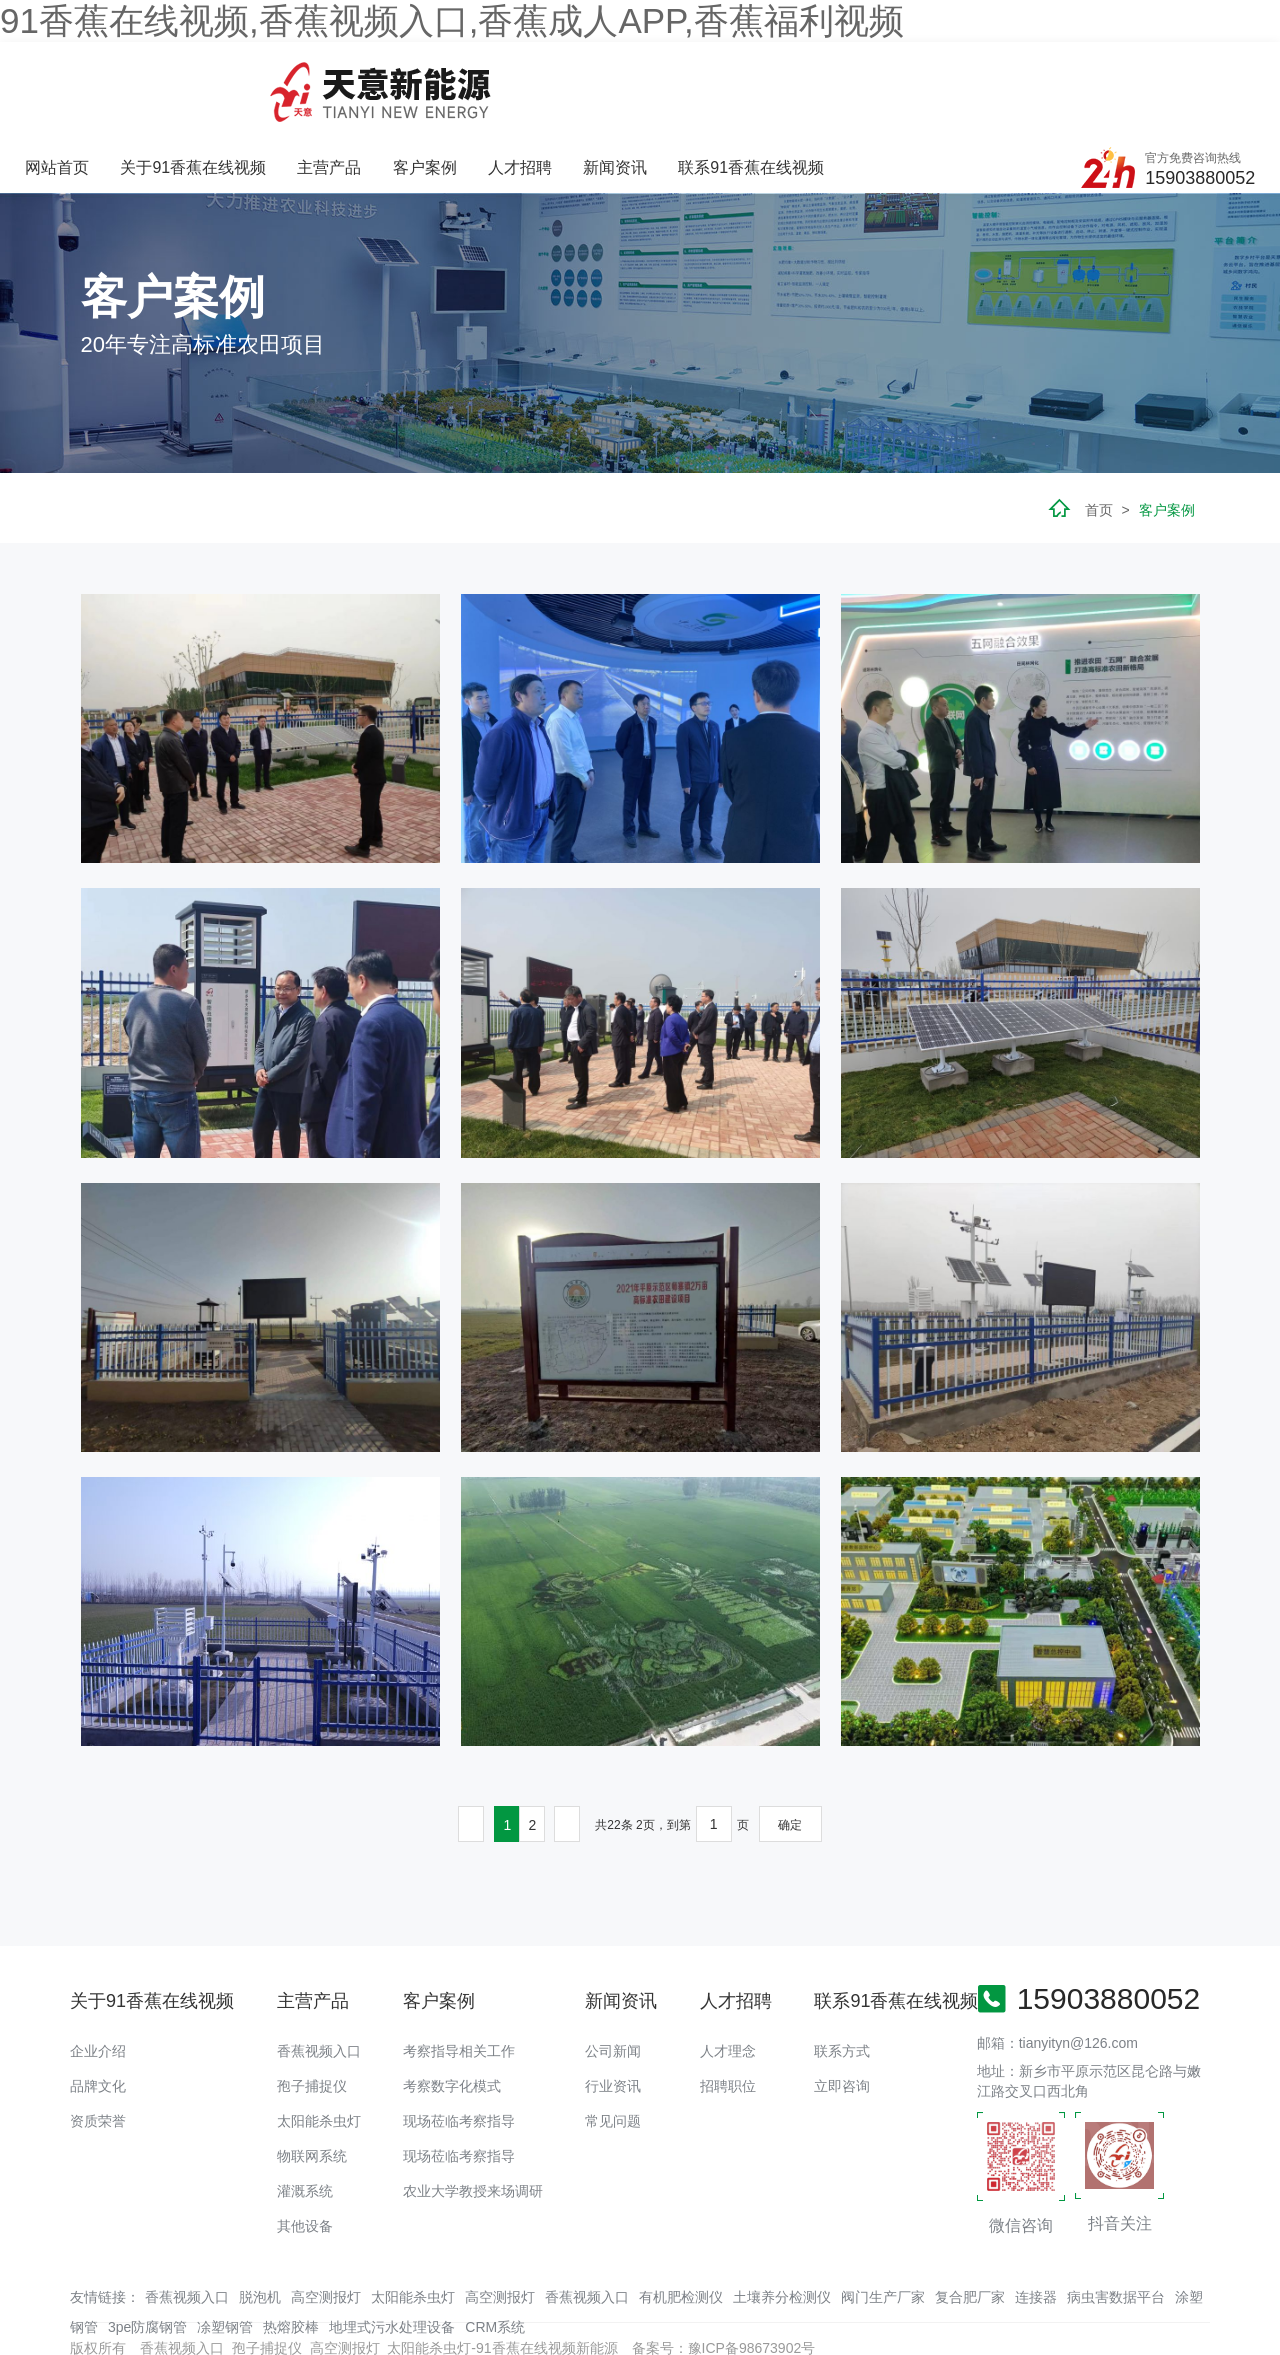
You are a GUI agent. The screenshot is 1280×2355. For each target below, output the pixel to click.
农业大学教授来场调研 (473, 2112)
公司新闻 (613, 1972)
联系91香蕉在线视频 (964, 77)
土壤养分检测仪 (782, 2219)
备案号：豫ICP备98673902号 (724, 2270)
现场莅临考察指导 (459, 2042)
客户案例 (640, 77)
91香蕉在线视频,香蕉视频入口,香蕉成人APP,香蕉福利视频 (452, 20)
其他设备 (305, 2147)
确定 (790, 1747)
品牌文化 (98, 2007)
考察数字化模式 (452, 2007)
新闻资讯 (828, 77)
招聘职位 (728, 2007)
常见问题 (613, 2042)
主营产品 (546, 77)
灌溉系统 (305, 2112)
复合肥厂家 (970, 2219)
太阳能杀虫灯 (319, 2042)
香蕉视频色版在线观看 (982, 2310)
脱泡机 (260, 2219)
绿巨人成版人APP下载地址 (433, 2310)
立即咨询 (842, 2007)
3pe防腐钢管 (147, 2249)
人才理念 (728, 1972)
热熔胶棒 (291, 2249)
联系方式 (842, 1972)
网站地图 (28, 2310)
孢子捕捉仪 (312, 2007)
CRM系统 (495, 2249)
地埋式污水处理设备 (392, 2249)
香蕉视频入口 (319, 1972)
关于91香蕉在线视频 (411, 77)
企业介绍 (98, 1972)
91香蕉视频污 (303, 2310)
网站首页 (276, 77)
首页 (1099, 431)
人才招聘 (734, 77)
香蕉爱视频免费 (105, 2310)
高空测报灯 (326, 2219)
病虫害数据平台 (1116, 2219)
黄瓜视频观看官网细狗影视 (709, 2310)
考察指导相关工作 (459, 1972)
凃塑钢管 (225, 2249)
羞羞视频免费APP (853, 2310)
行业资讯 (613, 2007)
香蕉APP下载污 (207, 2310)
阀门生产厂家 (883, 2219)
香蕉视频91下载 (571, 2310)
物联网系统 (312, 2077)
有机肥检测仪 (681, 2219)
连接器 (1036, 2219)
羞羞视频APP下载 (1112, 2310)
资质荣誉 (98, 2042)
